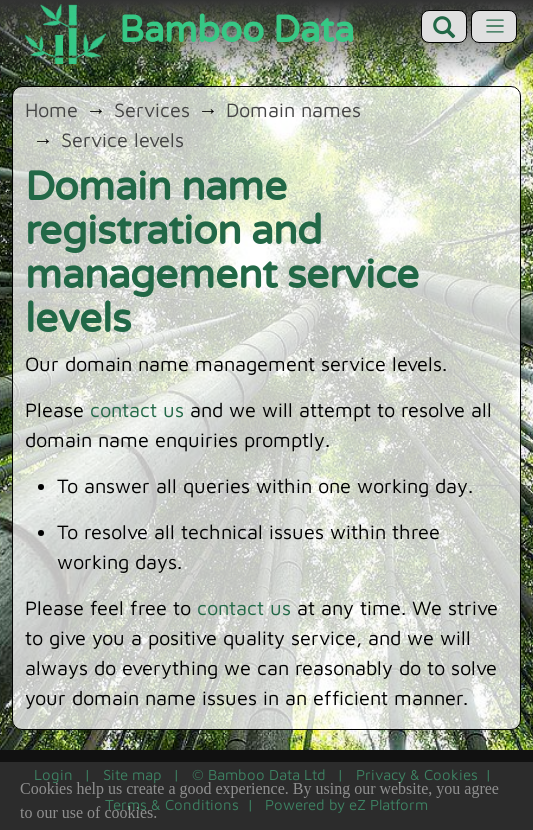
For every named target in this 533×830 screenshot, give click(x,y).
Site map (132, 774)
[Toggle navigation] (494, 26)
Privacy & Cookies (417, 774)
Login (53, 774)
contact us (137, 409)
